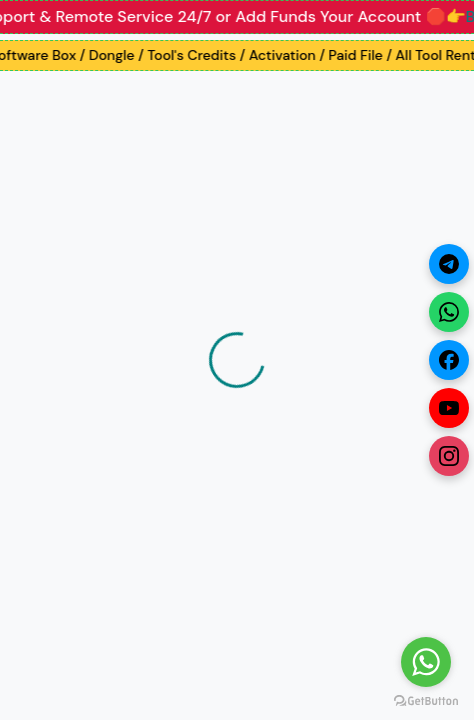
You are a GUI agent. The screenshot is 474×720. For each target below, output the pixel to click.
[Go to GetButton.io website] (426, 700)
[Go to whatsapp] (426, 662)
